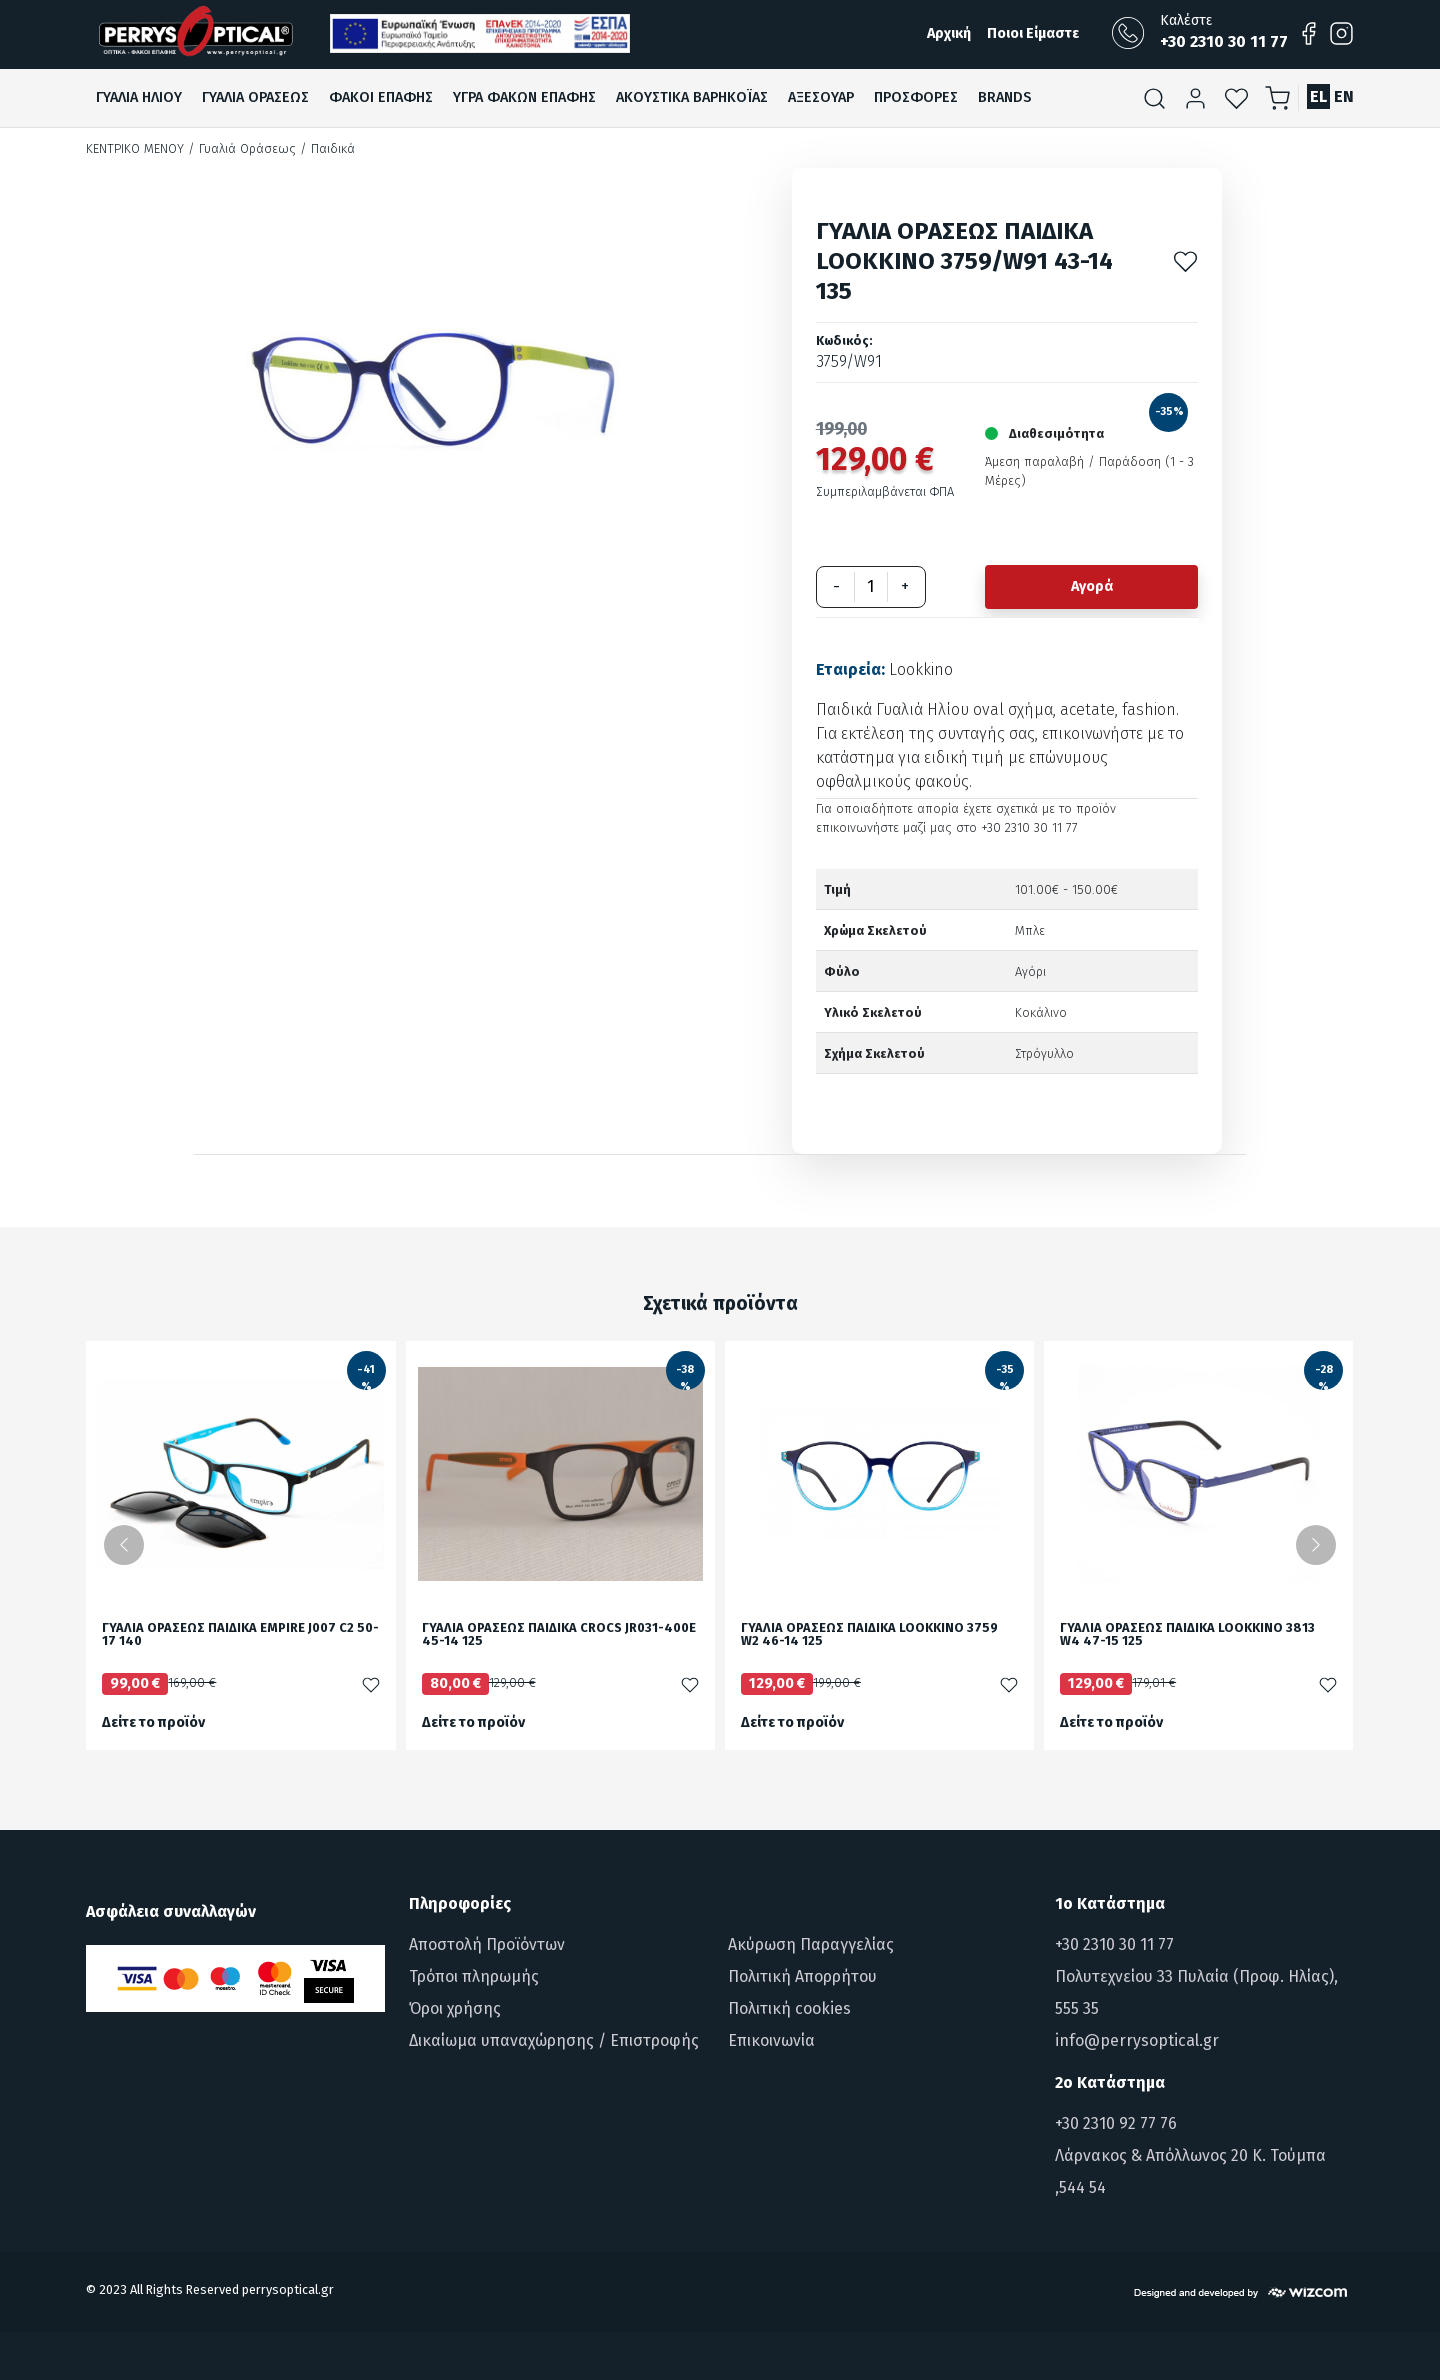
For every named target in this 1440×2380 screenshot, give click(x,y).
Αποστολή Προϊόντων (487, 1944)
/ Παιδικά (327, 148)
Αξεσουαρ (821, 97)
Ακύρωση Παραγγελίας (811, 1944)
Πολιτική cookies (789, 2008)
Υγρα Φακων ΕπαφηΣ (524, 97)
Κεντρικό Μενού (135, 148)
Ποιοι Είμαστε (1033, 33)
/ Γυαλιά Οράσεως (242, 148)
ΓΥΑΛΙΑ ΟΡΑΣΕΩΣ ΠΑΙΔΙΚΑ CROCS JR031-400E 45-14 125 (559, 1635)
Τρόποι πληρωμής (474, 1976)
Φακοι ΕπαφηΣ (381, 97)
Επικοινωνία (771, 2040)
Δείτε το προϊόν (153, 1722)
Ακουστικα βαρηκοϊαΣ (692, 97)
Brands (1004, 97)
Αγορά (1092, 586)
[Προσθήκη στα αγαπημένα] (1185, 260)
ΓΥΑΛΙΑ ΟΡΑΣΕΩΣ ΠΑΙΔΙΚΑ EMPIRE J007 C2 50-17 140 (240, 1635)
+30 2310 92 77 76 (1116, 2123)
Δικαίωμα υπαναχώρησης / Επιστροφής (554, 2040)
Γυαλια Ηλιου (139, 97)
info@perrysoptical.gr (1137, 2040)
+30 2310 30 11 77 (1114, 1944)
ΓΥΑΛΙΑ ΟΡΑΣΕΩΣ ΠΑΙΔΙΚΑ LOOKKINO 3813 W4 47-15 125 (1187, 1635)
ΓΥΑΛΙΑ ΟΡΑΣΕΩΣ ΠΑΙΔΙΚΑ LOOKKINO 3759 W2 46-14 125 (869, 1635)
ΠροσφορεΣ (916, 97)
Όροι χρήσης (455, 2008)
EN (1344, 96)
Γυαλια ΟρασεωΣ (255, 97)
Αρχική (949, 33)
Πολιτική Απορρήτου (802, 1976)
